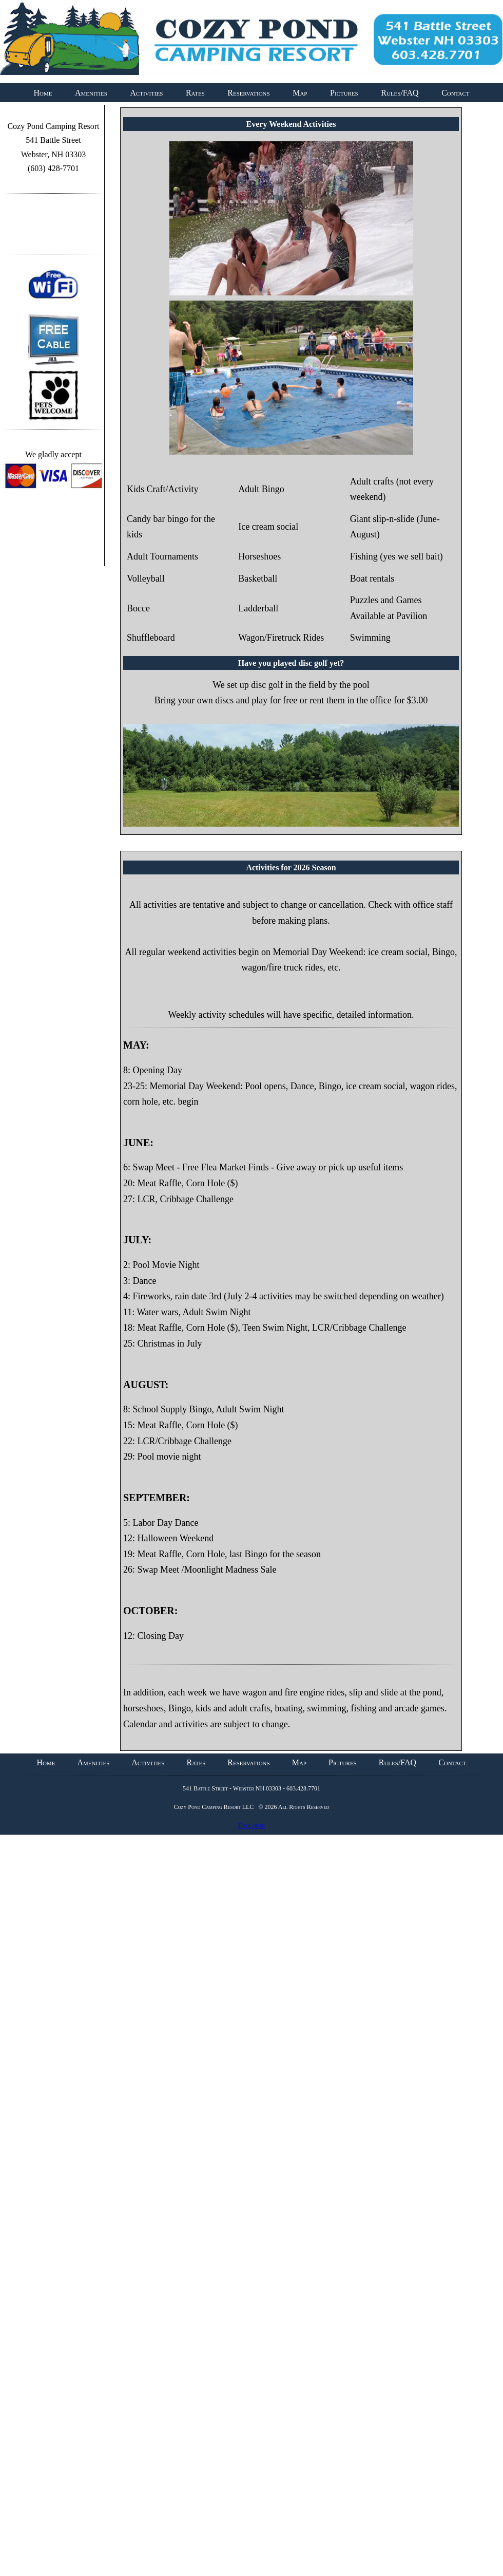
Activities (146, 92)
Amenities (91, 92)
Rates (195, 92)
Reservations (248, 92)
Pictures (344, 92)
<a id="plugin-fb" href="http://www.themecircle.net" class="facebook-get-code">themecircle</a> (53, 228)
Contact (455, 92)
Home (42, 92)
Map (300, 92)
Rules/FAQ (399, 92)
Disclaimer (251, 1825)
